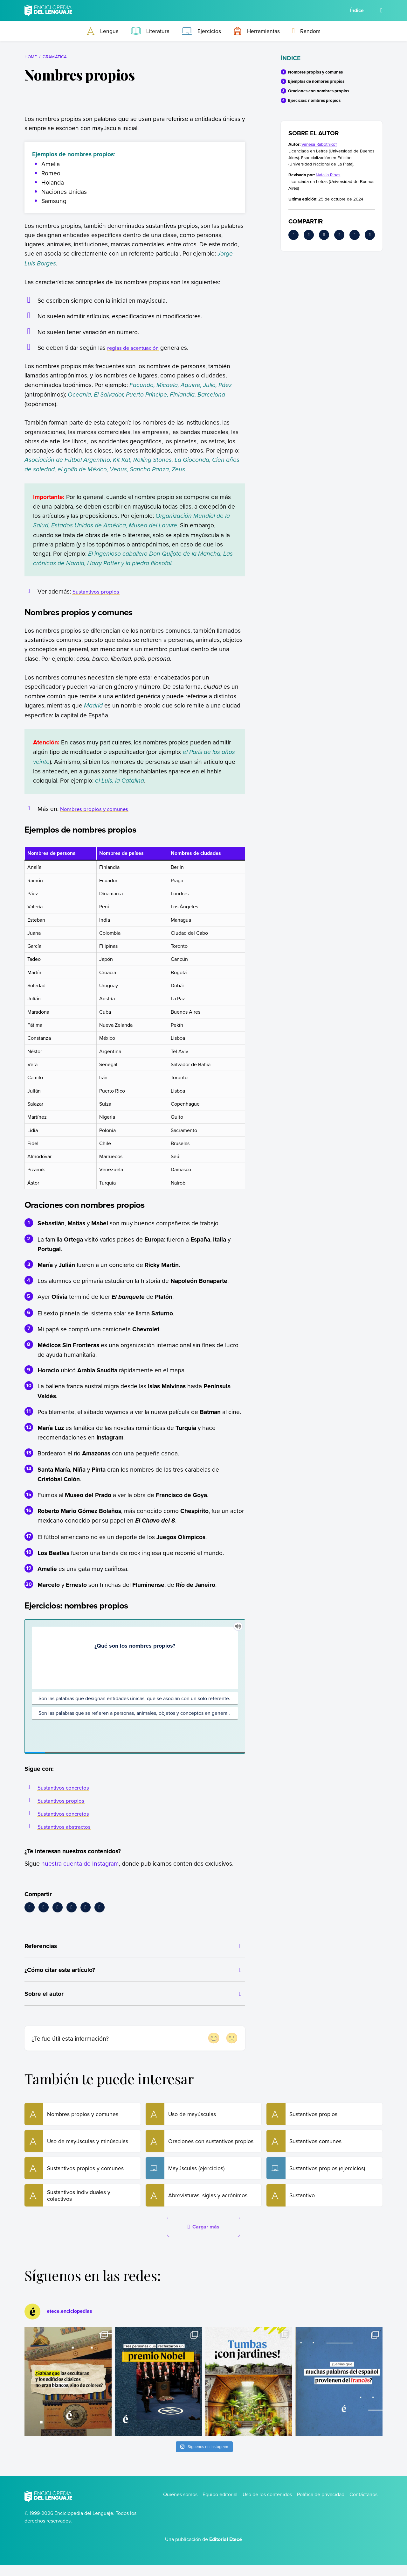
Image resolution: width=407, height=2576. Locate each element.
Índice (357, 10)
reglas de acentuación (137, 347)
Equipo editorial (220, 2505)
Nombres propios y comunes (99, 808)
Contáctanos (363, 2505)
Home (30, 56)
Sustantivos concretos (67, 1787)
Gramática (55, 56)
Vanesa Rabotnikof (319, 144)
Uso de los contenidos (267, 2505)
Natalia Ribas (328, 175)
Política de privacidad (320, 2505)
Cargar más (203, 2237)
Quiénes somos (180, 2505)
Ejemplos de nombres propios (316, 81)
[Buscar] (381, 10)
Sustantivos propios (98, 591)
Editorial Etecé (225, 2550)
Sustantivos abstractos (68, 1826)
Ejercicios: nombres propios (314, 100)
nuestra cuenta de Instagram (80, 1863)
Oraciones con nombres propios (318, 91)
